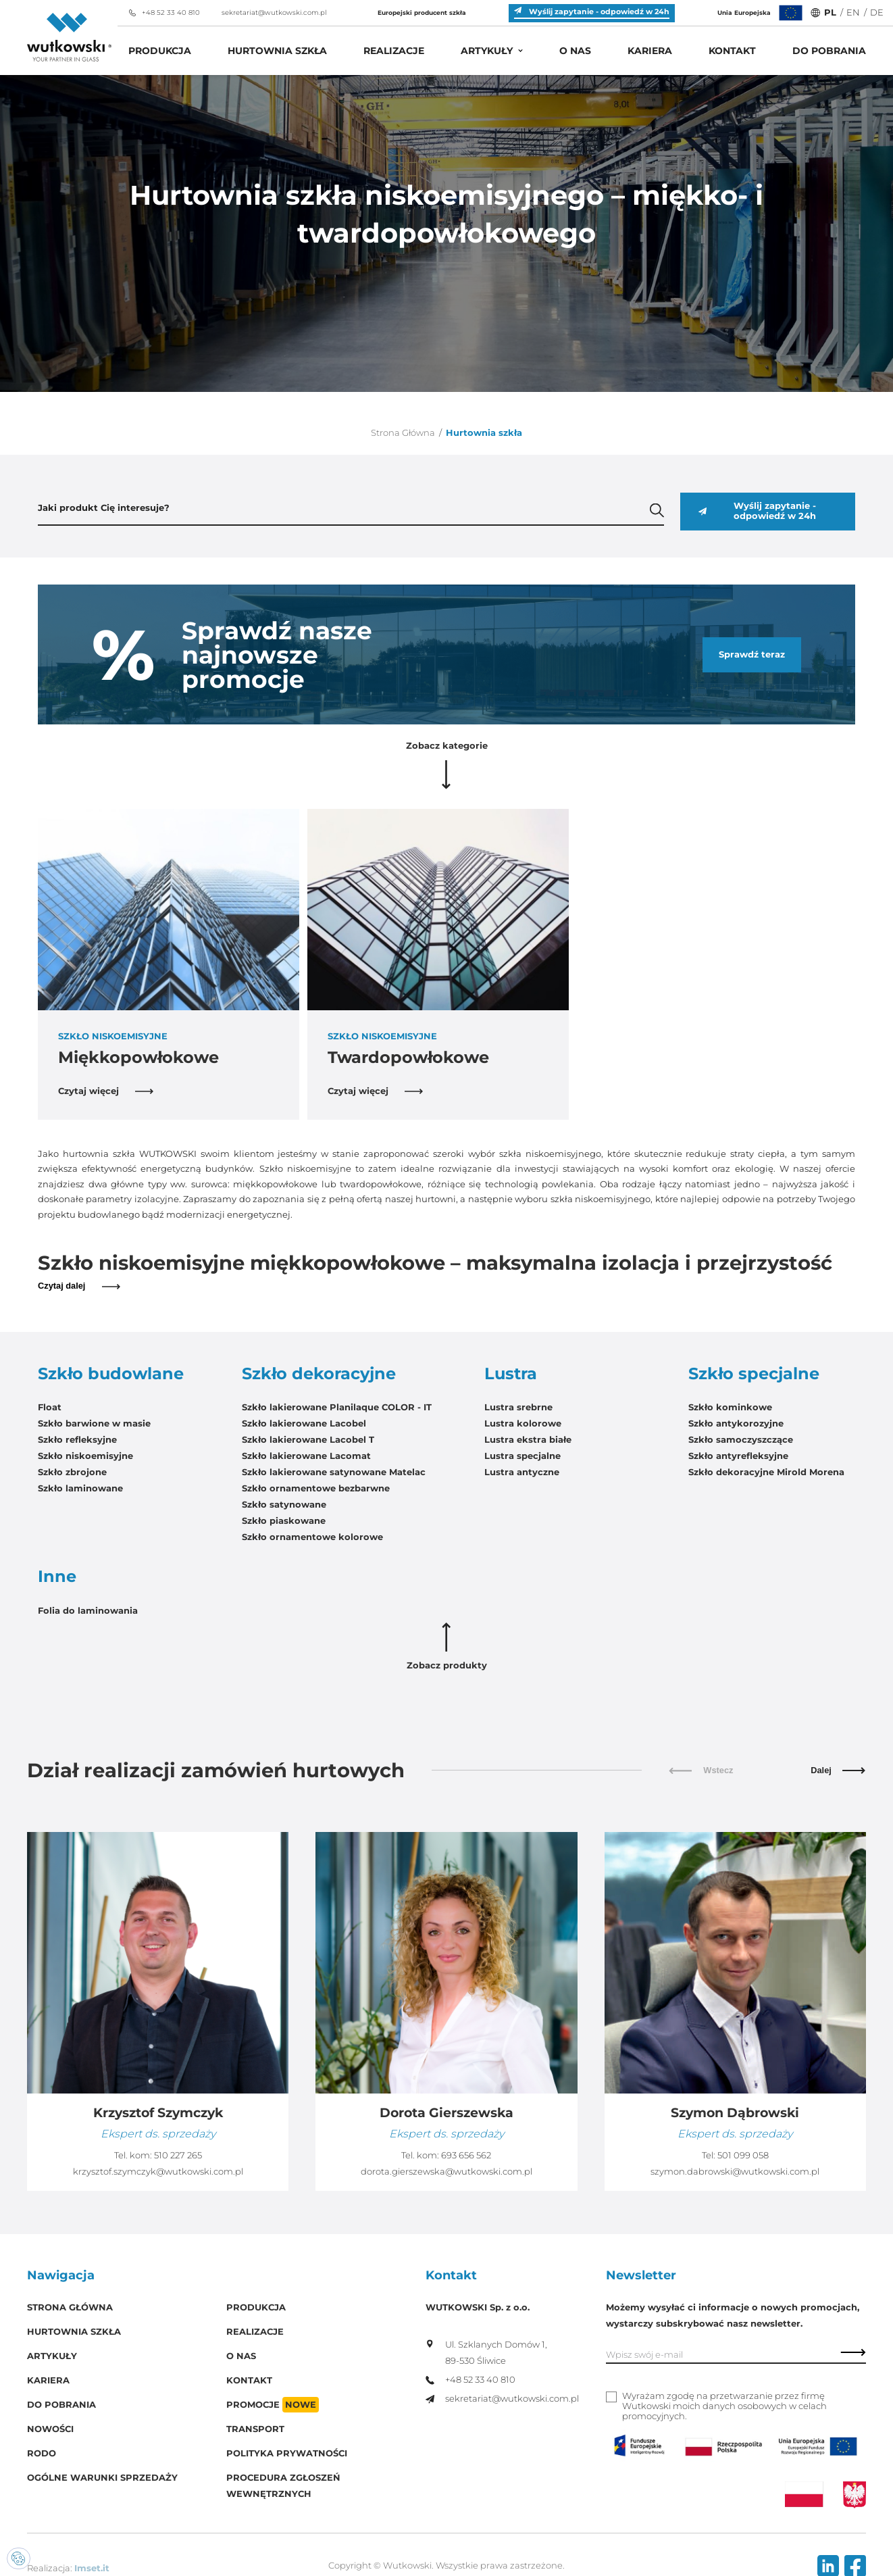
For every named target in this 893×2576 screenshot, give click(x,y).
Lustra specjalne (522, 1456)
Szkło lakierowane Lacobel (304, 1423)
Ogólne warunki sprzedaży (102, 2478)
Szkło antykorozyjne (736, 1423)
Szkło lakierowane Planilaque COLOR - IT (337, 1407)
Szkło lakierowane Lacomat (306, 1456)
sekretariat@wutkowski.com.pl (267, 12)
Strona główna (70, 2307)
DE (877, 12)
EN (853, 12)
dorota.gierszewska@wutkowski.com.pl (446, 2171)
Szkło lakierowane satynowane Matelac (334, 1472)
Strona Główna (403, 433)
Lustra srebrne (518, 1407)
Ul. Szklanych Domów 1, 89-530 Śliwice (486, 2353)
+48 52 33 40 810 (164, 12)
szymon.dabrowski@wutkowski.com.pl (734, 2171)
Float (49, 1407)
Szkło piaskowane (284, 1521)
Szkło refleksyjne (77, 1440)
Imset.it (91, 2568)
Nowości (50, 2429)
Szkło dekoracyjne (319, 1373)
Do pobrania (829, 51)
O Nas (575, 51)
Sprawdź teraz (752, 654)
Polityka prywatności (286, 2453)
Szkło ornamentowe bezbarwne (316, 1488)
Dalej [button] (838, 1770)
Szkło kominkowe (730, 1407)
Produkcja (159, 51)
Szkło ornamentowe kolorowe (312, 1537)
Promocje (272, 2404)
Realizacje (393, 51)
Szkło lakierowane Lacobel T (308, 1440)
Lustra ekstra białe (527, 1440)
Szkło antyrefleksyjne (738, 1456)
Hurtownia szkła (277, 51)
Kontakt (732, 51)
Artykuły (487, 51)
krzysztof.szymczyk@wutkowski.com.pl (158, 2171)
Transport (255, 2429)
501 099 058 (743, 2155)
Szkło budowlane (111, 1373)
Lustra (510, 1373)
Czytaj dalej (79, 1286)
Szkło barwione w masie (94, 1423)
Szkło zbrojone (72, 1472)
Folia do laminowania (88, 1611)
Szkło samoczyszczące (740, 1440)
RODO (41, 2453)
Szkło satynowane (284, 1505)
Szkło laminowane (80, 1488)
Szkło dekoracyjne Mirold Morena (766, 1472)
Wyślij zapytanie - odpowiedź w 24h (757, 511)
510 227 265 (178, 2155)
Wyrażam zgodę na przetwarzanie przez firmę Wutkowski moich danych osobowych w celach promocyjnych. (724, 2406)
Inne (57, 1576)
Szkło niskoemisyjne (85, 1456)
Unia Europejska (761, 13)
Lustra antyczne (521, 1472)
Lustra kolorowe (522, 1423)
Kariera (650, 51)
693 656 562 (466, 2155)
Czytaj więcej (105, 1091)
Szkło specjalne (753, 1373)
